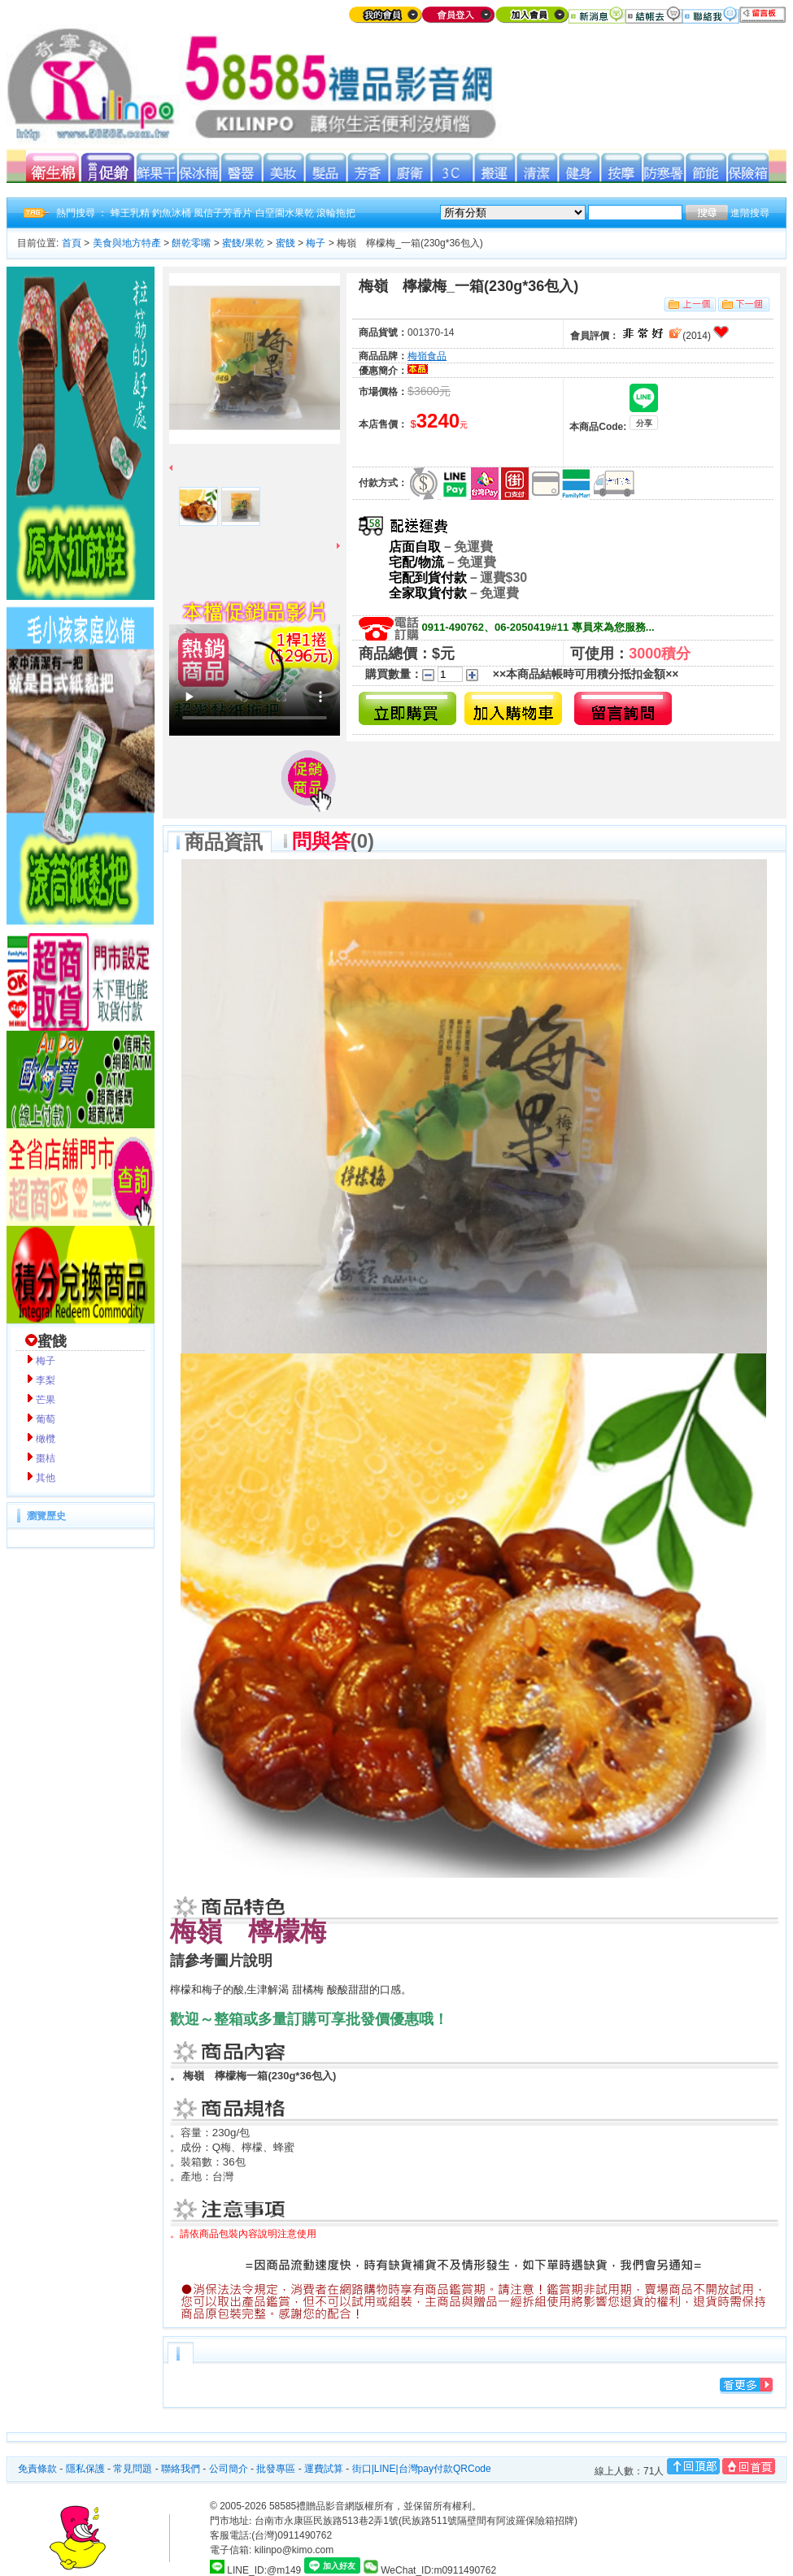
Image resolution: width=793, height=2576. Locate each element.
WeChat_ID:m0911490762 (430, 2570)
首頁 (71, 243)
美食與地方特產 (127, 243)
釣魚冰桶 (171, 213)
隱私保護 (85, 2468)
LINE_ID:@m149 (264, 2570)
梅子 (315, 243)
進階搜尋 (749, 213)
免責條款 (37, 2468)
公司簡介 (228, 2468)
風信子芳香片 (223, 213)
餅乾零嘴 (191, 243)
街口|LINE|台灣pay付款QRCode (421, 2468)
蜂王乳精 (130, 213)
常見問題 (132, 2468)
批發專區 (275, 2468)
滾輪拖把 (335, 213)
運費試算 (323, 2468)
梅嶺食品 (427, 356)
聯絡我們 (180, 2468)
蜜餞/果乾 (243, 243)
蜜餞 (285, 243)
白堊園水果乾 (284, 213)
